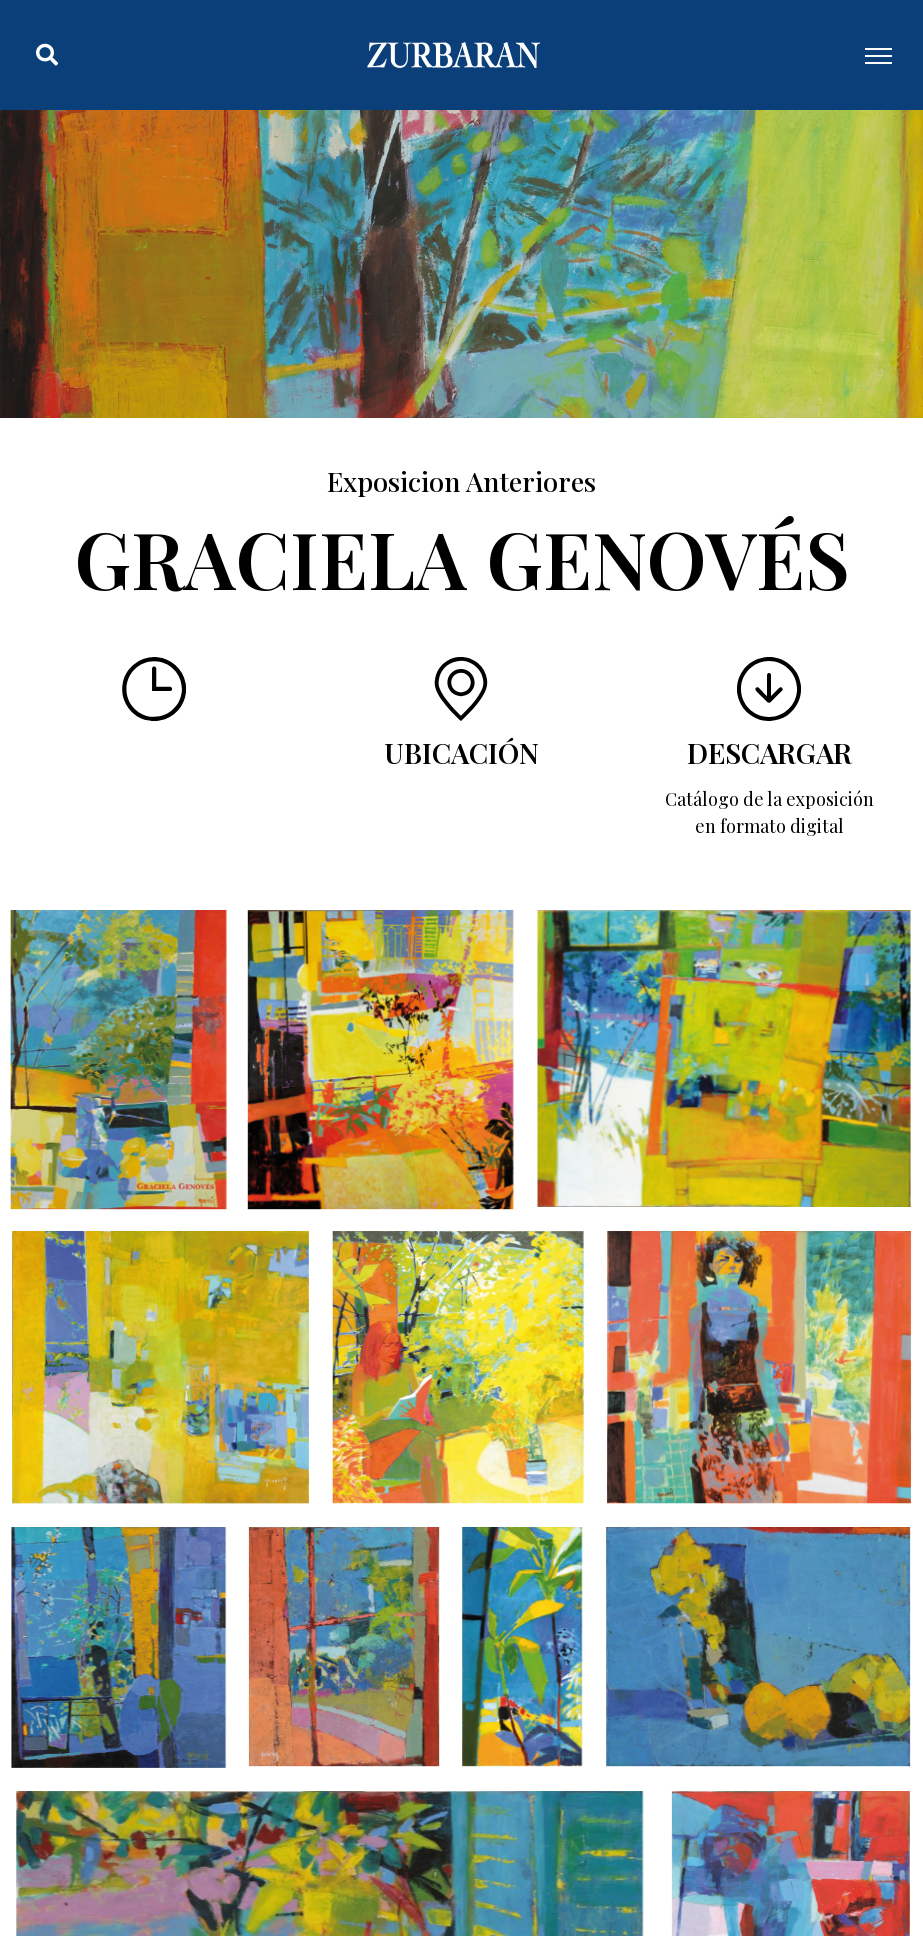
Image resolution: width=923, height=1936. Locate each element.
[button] (47, 55)
